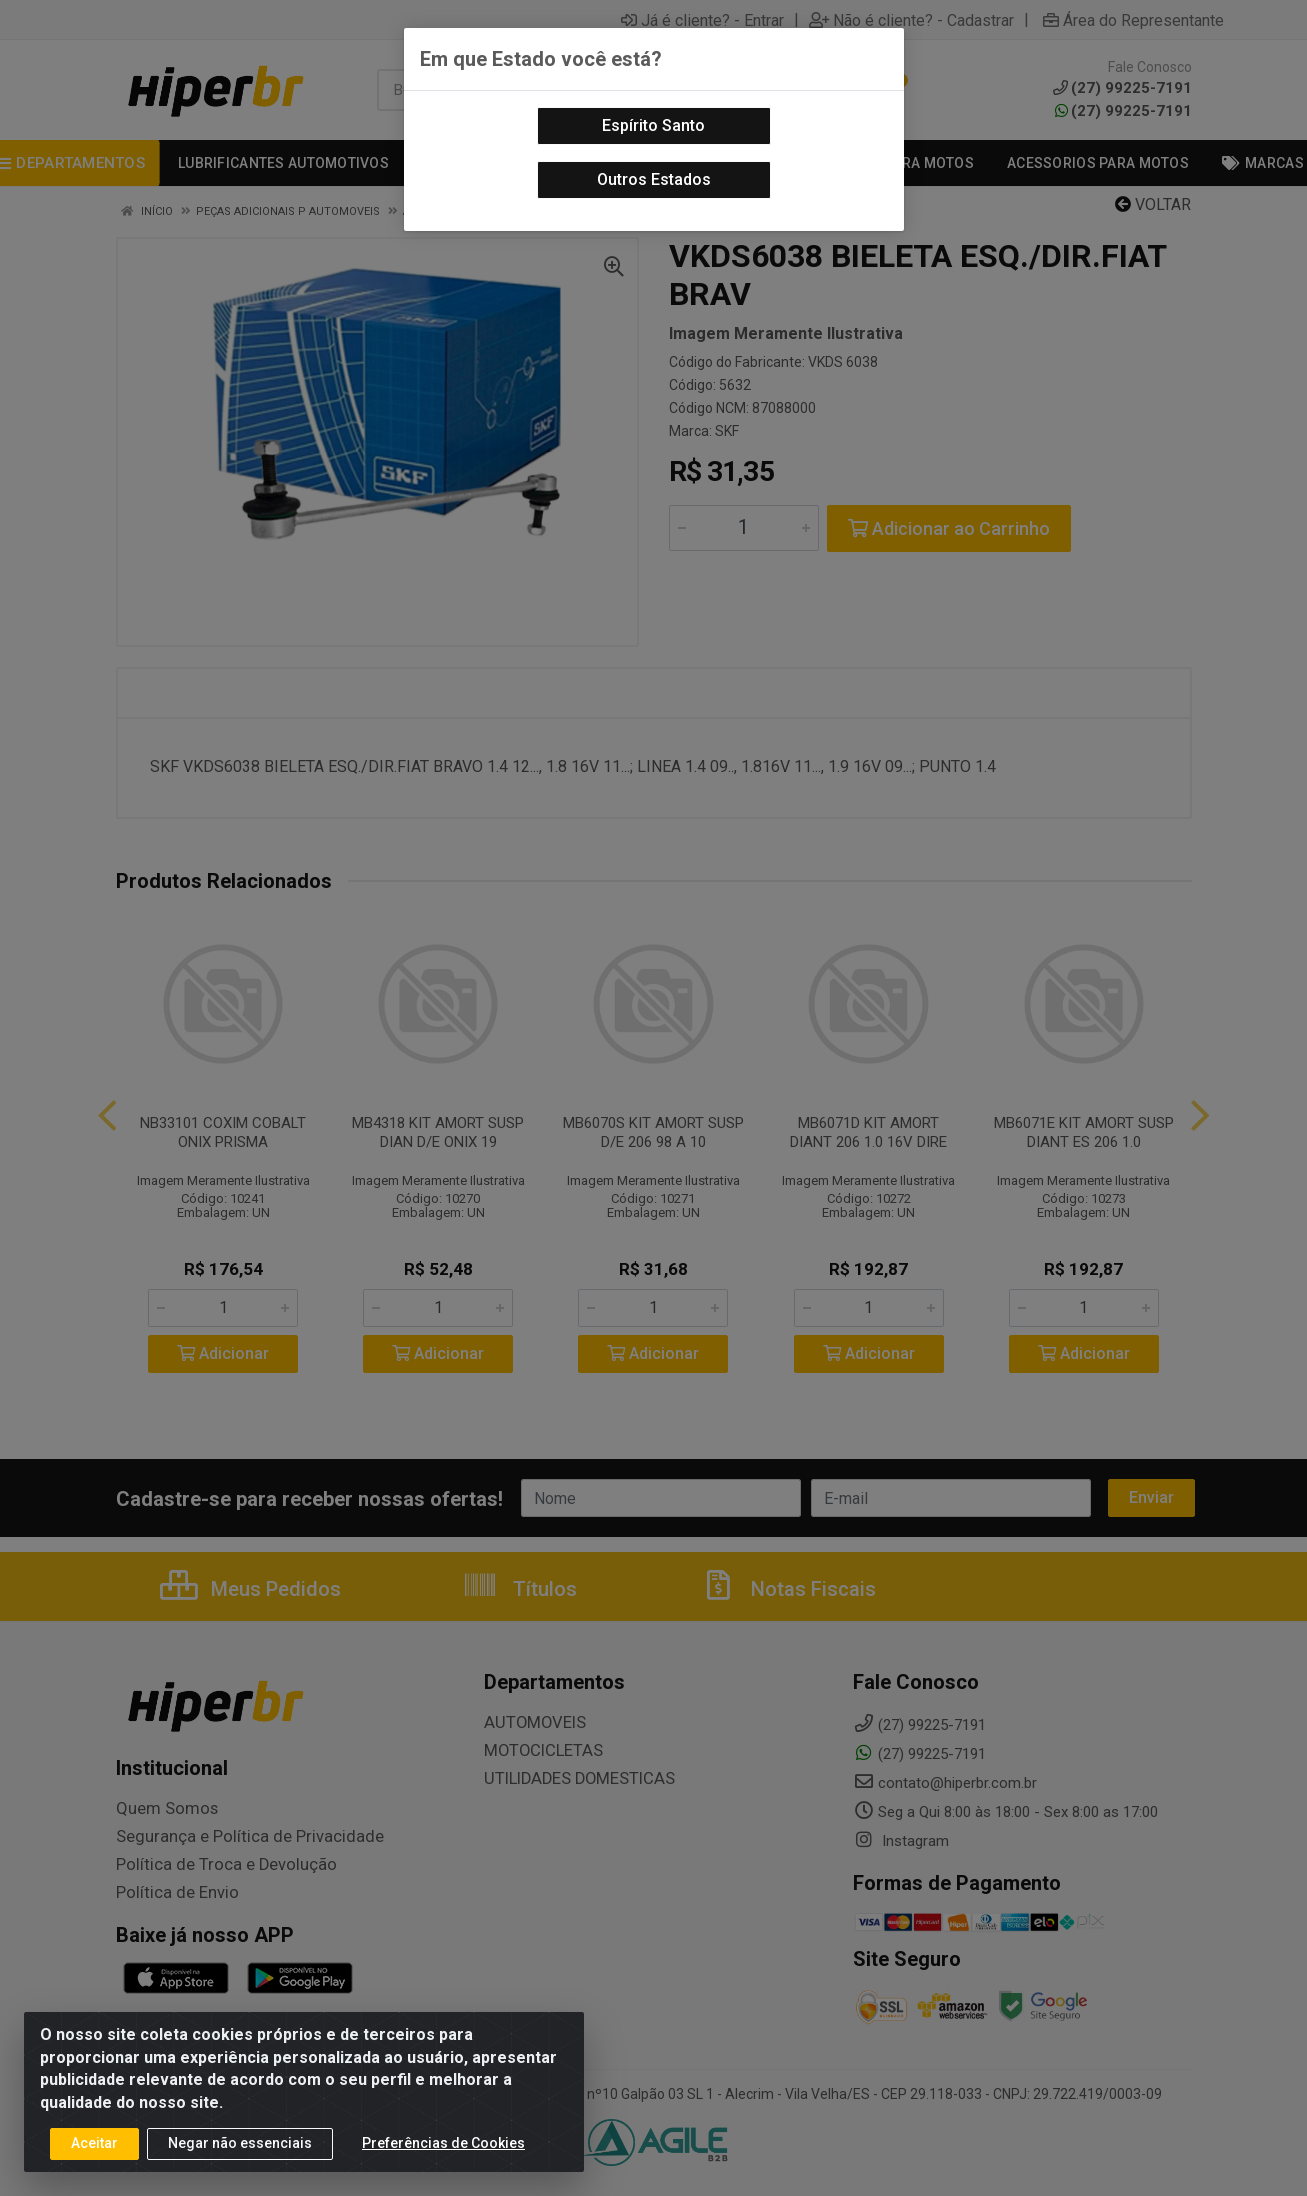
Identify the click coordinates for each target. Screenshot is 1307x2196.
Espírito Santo (653, 125)
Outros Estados (654, 179)
